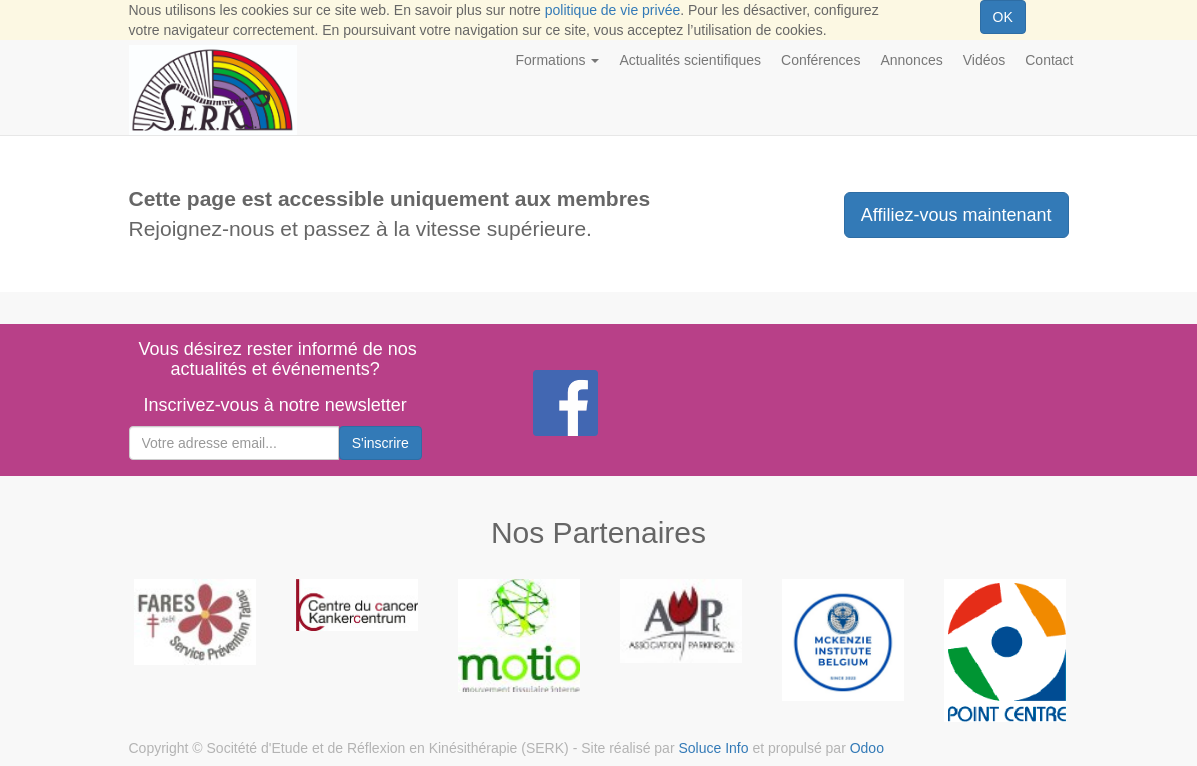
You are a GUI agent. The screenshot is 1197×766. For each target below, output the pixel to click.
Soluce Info (713, 748)
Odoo (867, 748)
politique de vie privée (612, 10)
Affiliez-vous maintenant (956, 215)
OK (1003, 17)
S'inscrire (380, 443)
